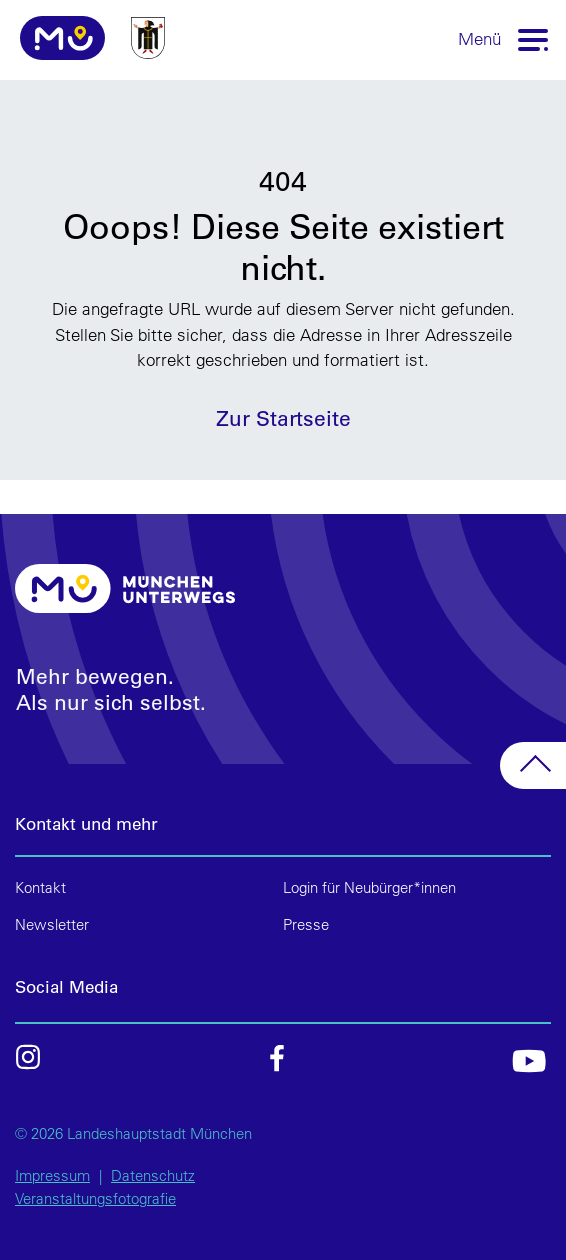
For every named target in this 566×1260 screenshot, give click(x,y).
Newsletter (52, 924)
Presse (306, 924)
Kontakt (40, 887)
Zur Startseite (283, 417)
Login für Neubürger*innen (369, 887)
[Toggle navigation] (534, 38)
